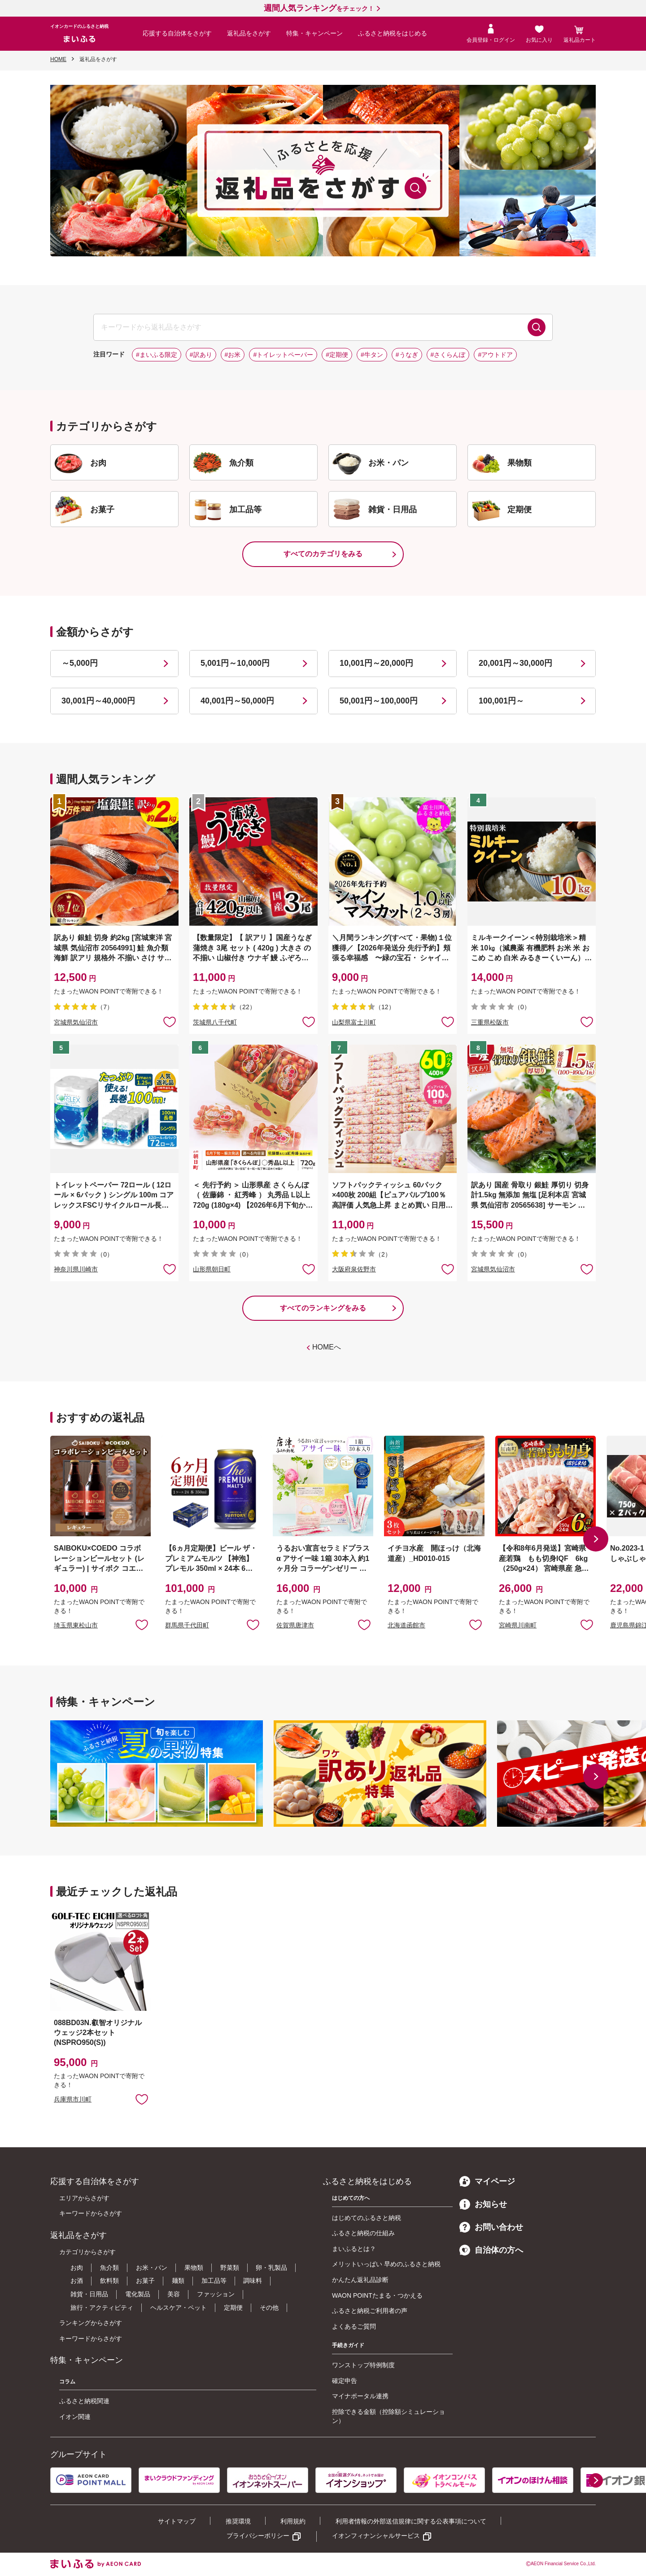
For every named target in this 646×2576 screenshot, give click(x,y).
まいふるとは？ (354, 2248)
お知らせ (483, 2204)
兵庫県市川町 (73, 2099)
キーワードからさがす (90, 2213)
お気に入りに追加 (141, 1624)
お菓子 (145, 2280)
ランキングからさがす (90, 2322)
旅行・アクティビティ (101, 2307)
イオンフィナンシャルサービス (376, 2535)
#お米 (233, 354)
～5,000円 (79, 663)
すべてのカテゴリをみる (323, 554)
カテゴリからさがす (87, 2251)
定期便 (233, 2307)
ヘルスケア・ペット (178, 2307)
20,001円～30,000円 (515, 663)
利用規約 (293, 2521)
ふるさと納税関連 (84, 2401)
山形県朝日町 (212, 1269)
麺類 (178, 2280)
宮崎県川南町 (518, 1625)
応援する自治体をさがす (177, 33)
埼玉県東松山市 (76, 1625)
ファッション (216, 2294)
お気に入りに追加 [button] (169, 1021)
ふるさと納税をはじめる (392, 33)
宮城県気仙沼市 (76, 1022)
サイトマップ (177, 2521)
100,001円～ (501, 700)
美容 (173, 2294)
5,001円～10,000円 (235, 663)
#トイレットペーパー (283, 354)
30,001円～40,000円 (98, 700)
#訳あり (201, 354)
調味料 (252, 2280)
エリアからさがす (84, 2198)
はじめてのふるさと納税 (366, 2217)
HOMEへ (326, 1347)
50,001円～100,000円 (379, 700)
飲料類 (109, 2280)
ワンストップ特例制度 (363, 2365)
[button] (595, 1539)
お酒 (76, 2280)
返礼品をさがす (249, 33)
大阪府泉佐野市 (354, 1269)
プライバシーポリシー (258, 2535)
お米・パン (151, 2267)
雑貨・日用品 (89, 2294)
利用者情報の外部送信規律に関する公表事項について (411, 2521)
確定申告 (344, 2380)
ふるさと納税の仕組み (363, 2233)
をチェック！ (319, 8)
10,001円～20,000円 (376, 663)
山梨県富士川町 (354, 1022)
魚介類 (109, 2267)
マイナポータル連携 (360, 2396)
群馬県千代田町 (187, 1625)
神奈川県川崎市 (76, 1269)
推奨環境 (238, 2521)
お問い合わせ (491, 2227)
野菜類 (229, 2267)
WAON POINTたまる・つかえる (377, 2295)
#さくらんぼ (448, 354)
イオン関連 (75, 2416)
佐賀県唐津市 (295, 1625)
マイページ (487, 2181)
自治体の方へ (491, 2250)
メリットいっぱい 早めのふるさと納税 (386, 2264)
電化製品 (137, 2294)
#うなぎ (407, 354)
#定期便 (337, 354)
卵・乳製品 (271, 2267)
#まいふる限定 (156, 354)
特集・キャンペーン (314, 33)
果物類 (193, 2267)
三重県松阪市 (490, 1022)
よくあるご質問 (354, 2326)
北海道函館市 (406, 1625)
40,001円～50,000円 (237, 700)
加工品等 (214, 2280)
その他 (269, 2307)
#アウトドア (495, 354)
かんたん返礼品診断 (360, 2279)
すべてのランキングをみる (323, 1308)
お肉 (76, 2267)
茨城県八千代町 (215, 1022)
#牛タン (372, 354)
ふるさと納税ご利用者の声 (369, 2310)
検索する (537, 327)
